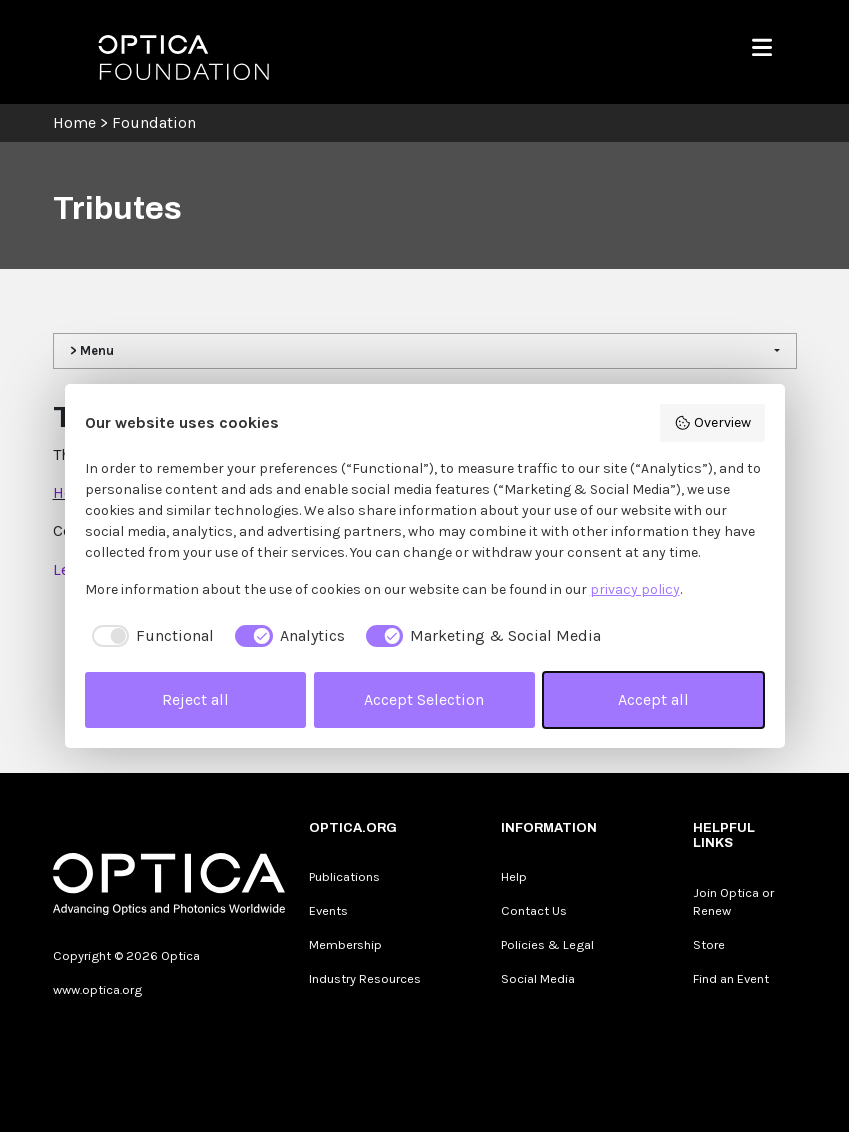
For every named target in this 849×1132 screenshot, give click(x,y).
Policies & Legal (547, 944)
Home (74, 122)
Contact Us (534, 910)
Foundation (154, 122)
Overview (712, 423)
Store (709, 944)
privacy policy (635, 589)
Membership (345, 944)
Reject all (195, 699)
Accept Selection (424, 699)
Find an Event (731, 978)
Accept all (653, 699)
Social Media (538, 978)
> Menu (92, 350)
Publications (344, 876)
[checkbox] (150, 636)
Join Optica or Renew (733, 901)
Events (328, 910)
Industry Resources (365, 978)
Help (514, 876)
